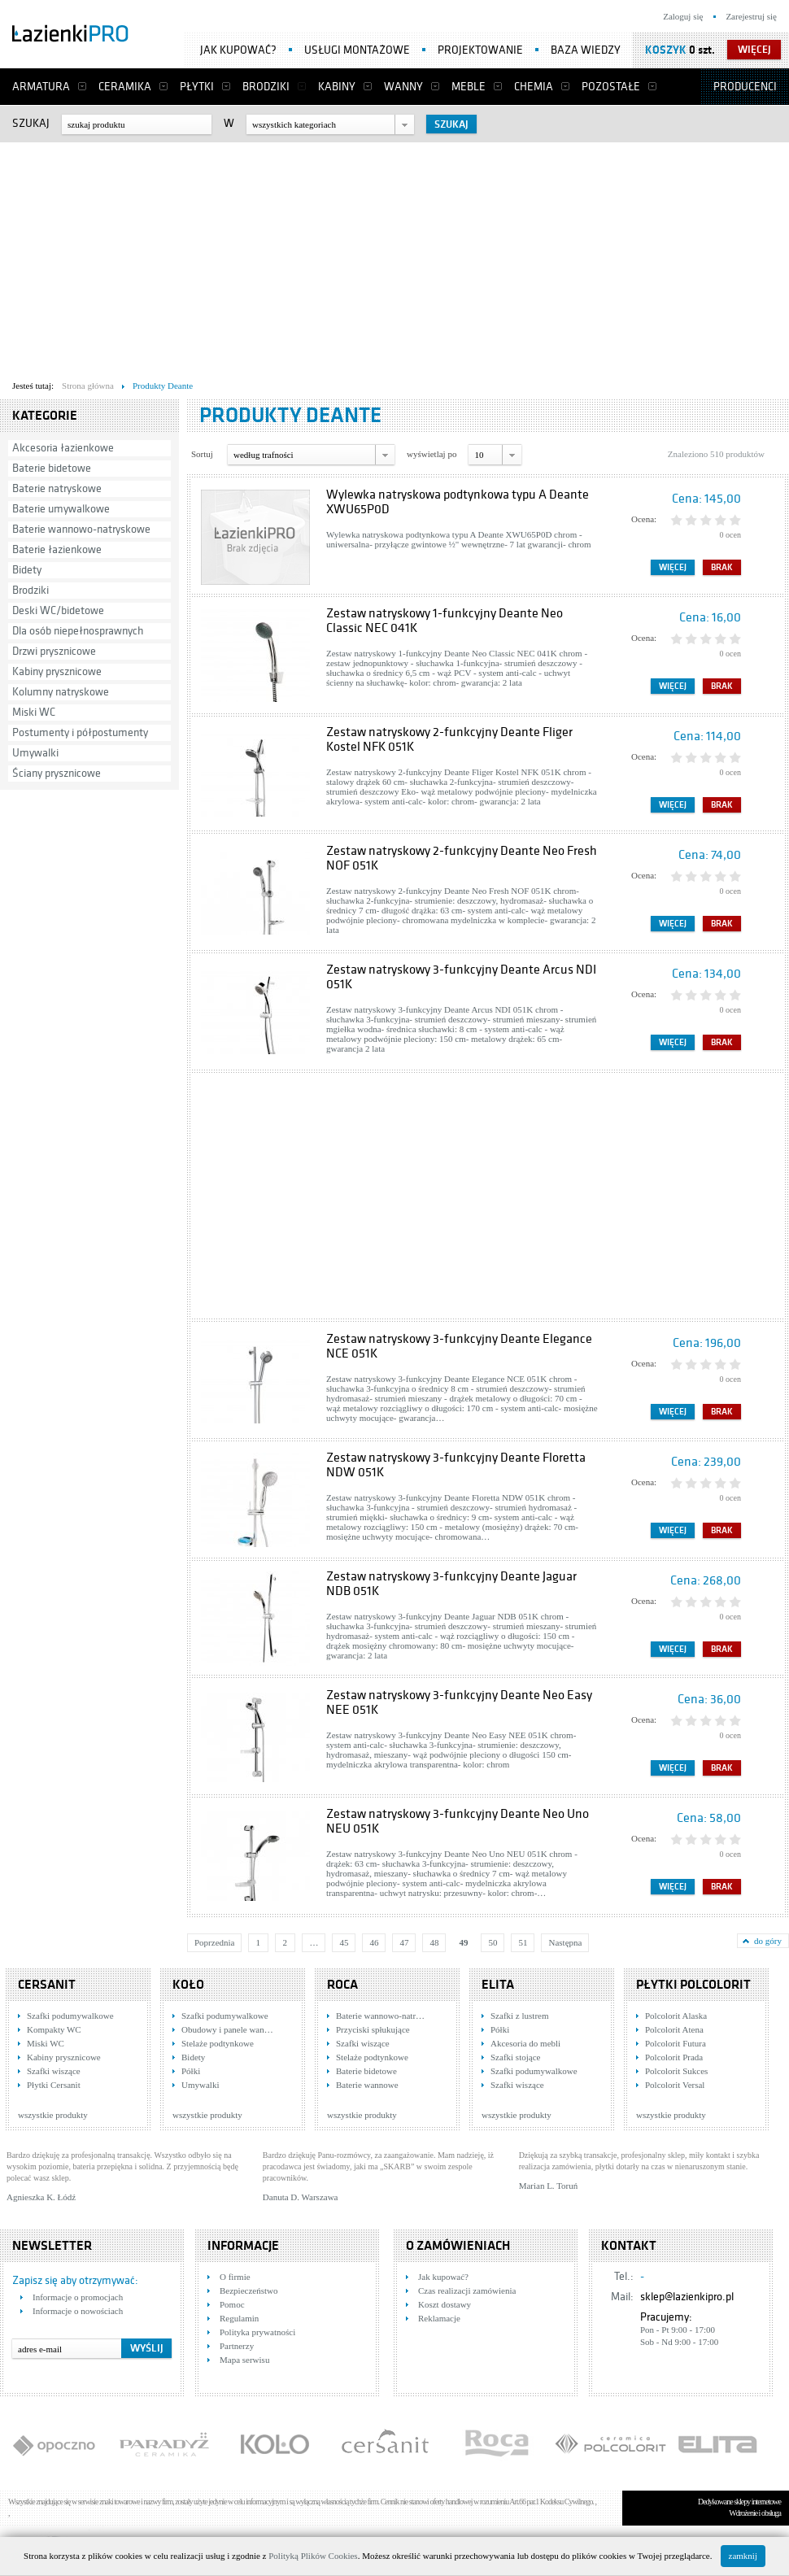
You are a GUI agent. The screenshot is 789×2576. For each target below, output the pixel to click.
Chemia (533, 87)
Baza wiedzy (586, 50)
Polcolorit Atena (674, 2029)
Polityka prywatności (257, 2332)
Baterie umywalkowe (61, 509)
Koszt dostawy (444, 2304)
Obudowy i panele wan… (227, 2029)
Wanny (403, 87)
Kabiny (336, 87)
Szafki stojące (515, 2057)
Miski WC (33, 712)
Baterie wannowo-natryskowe (81, 529)
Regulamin (239, 2318)
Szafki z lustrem (519, 2015)
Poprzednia (214, 1942)
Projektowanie (480, 50)
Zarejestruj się (751, 16)
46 (373, 1942)
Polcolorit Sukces (676, 2071)
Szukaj (31, 123)
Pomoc (232, 2304)
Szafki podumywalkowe (70, 2015)
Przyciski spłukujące (373, 2029)
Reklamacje (439, 2318)
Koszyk (666, 50)
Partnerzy (237, 2346)
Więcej (673, 567)
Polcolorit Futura (675, 2043)
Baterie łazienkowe (57, 549)
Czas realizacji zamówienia (467, 2290)
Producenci (745, 87)
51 (522, 1942)
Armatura (41, 87)
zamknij (743, 2556)
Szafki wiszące (54, 2071)
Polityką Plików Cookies (312, 2556)
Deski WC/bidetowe (58, 610)
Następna (565, 1942)
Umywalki (35, 753)
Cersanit (47, 1984)
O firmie (235, 2277)
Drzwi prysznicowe (54, 651)
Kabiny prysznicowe (57, 671)
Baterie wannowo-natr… (380, 2015)
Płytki (197, 87)
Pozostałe (611, 87)
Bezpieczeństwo (248, 2290)
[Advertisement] (385, 257)
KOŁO (188, 1984)
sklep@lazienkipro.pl (687, 2297)
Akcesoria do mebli (525, 2043)
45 (343, 1942)
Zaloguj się (683, 16)
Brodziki (266, 87)
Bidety (26, 570)
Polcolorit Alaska (676, 2015)
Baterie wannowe (367, 2085)
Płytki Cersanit (54, 2085)
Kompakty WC (54, 2029)
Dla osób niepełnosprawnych (77, 631)
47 (403, 1942)
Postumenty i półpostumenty (80, 732)
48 (433, 1942)
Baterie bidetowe (51, 468)
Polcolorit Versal (674, 2085)
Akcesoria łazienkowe (63, 448)
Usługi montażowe (357, 50)
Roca (342, 1984)
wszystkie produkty (53, 2115)
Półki (190, 2071)
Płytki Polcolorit (693, 1984)
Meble (468, 87)
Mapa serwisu (244, 2360)
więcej (754, 49)
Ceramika (124, 87)
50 (492, 1942)
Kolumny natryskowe (60, 692)
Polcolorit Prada (674, 2057)
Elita (498, 1984)
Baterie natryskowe (57, 488)
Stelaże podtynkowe (217, 2043)
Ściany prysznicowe (56, 773)
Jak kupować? (238, 50)
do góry (768, 1941)
